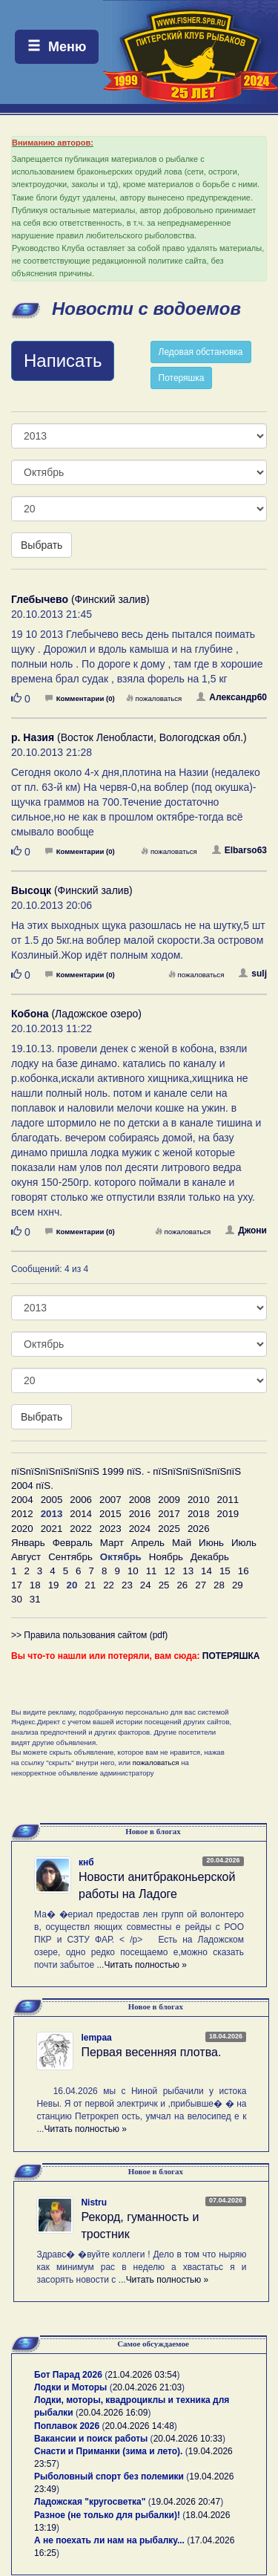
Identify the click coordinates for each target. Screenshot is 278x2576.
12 (169, 1570)
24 (145, 1585)
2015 (110, 1513)
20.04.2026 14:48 (139, 2426)
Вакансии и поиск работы (91, 2438)
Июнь (211, 1542)
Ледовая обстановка (201, 352)
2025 (169, 1528)
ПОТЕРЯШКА (231, 1656)
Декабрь (210, 1556)
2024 (140, 1528)
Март (112, 1542)
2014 (81, 1513)
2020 (22, 1528)
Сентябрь (70, 1556)
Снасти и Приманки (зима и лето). (108, 2451)
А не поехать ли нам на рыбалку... (109, 2540)
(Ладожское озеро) (76, 1014)
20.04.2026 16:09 (113, 2412)
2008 (140, 1499)
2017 (169, 1513)
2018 (199, 1513)
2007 (110, 1499)
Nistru (94, 2202)
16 (243, 1570)
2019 (228, 1513)
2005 (52, 1499)
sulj (253, 973)
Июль (244, 1542)
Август (26, 1556)
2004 (22, 1499)
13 (187, 1570)
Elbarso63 (239, 850)
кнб (86, 1862)
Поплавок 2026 (66, 2426)
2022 (81, 1528)
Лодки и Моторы (70, 2387)
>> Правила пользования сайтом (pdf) (89, 1635)
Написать (63, 360)
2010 (199, 1499)
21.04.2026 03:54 (141, 2375)
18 (35, 1585)
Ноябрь (166, 1556)
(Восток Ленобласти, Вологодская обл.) (129, 737)
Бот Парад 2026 (68, 2375)
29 (237, 1585)
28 (219, 1585)
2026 (199, 1528)
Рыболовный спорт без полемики (109, 2476)
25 (164, 1585)
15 (225, 1570)
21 (90, 1585)
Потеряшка (182, 378)
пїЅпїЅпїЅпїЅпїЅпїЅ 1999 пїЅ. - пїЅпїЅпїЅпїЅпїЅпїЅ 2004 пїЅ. (126, 1478)
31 (35, 1599)
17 (16, 1585)
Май (181, 1542)
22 (108, 1585)
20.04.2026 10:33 (187, 2438)
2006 (81, 1499)
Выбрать (41, 545)
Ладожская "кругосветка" (91, 2502)
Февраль (73, 1542)
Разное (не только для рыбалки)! (107, 2515)
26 (182, 1585)
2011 (228, 1499)
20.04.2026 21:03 (147, 2387)
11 (151, 1570)
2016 (140, 1513)
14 (206, 1570)
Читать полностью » (145, 1965)
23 (127, 1585)
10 (133, 1570)
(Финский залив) (80, 599)
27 (200, 1585)
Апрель (148, 1542)
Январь (28, 1542)
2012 (22, 1513)
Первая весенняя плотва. (151, 2052)
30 (16, 1599)
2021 (52, 1528)
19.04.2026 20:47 (185, 2502)
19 (53, 1585)
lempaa (96, 2037)
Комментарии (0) (80, 698)
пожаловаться (154, 698)
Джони (246, 1230)
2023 (110, 1528)
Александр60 (231, 697)
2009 (169, 1499)
